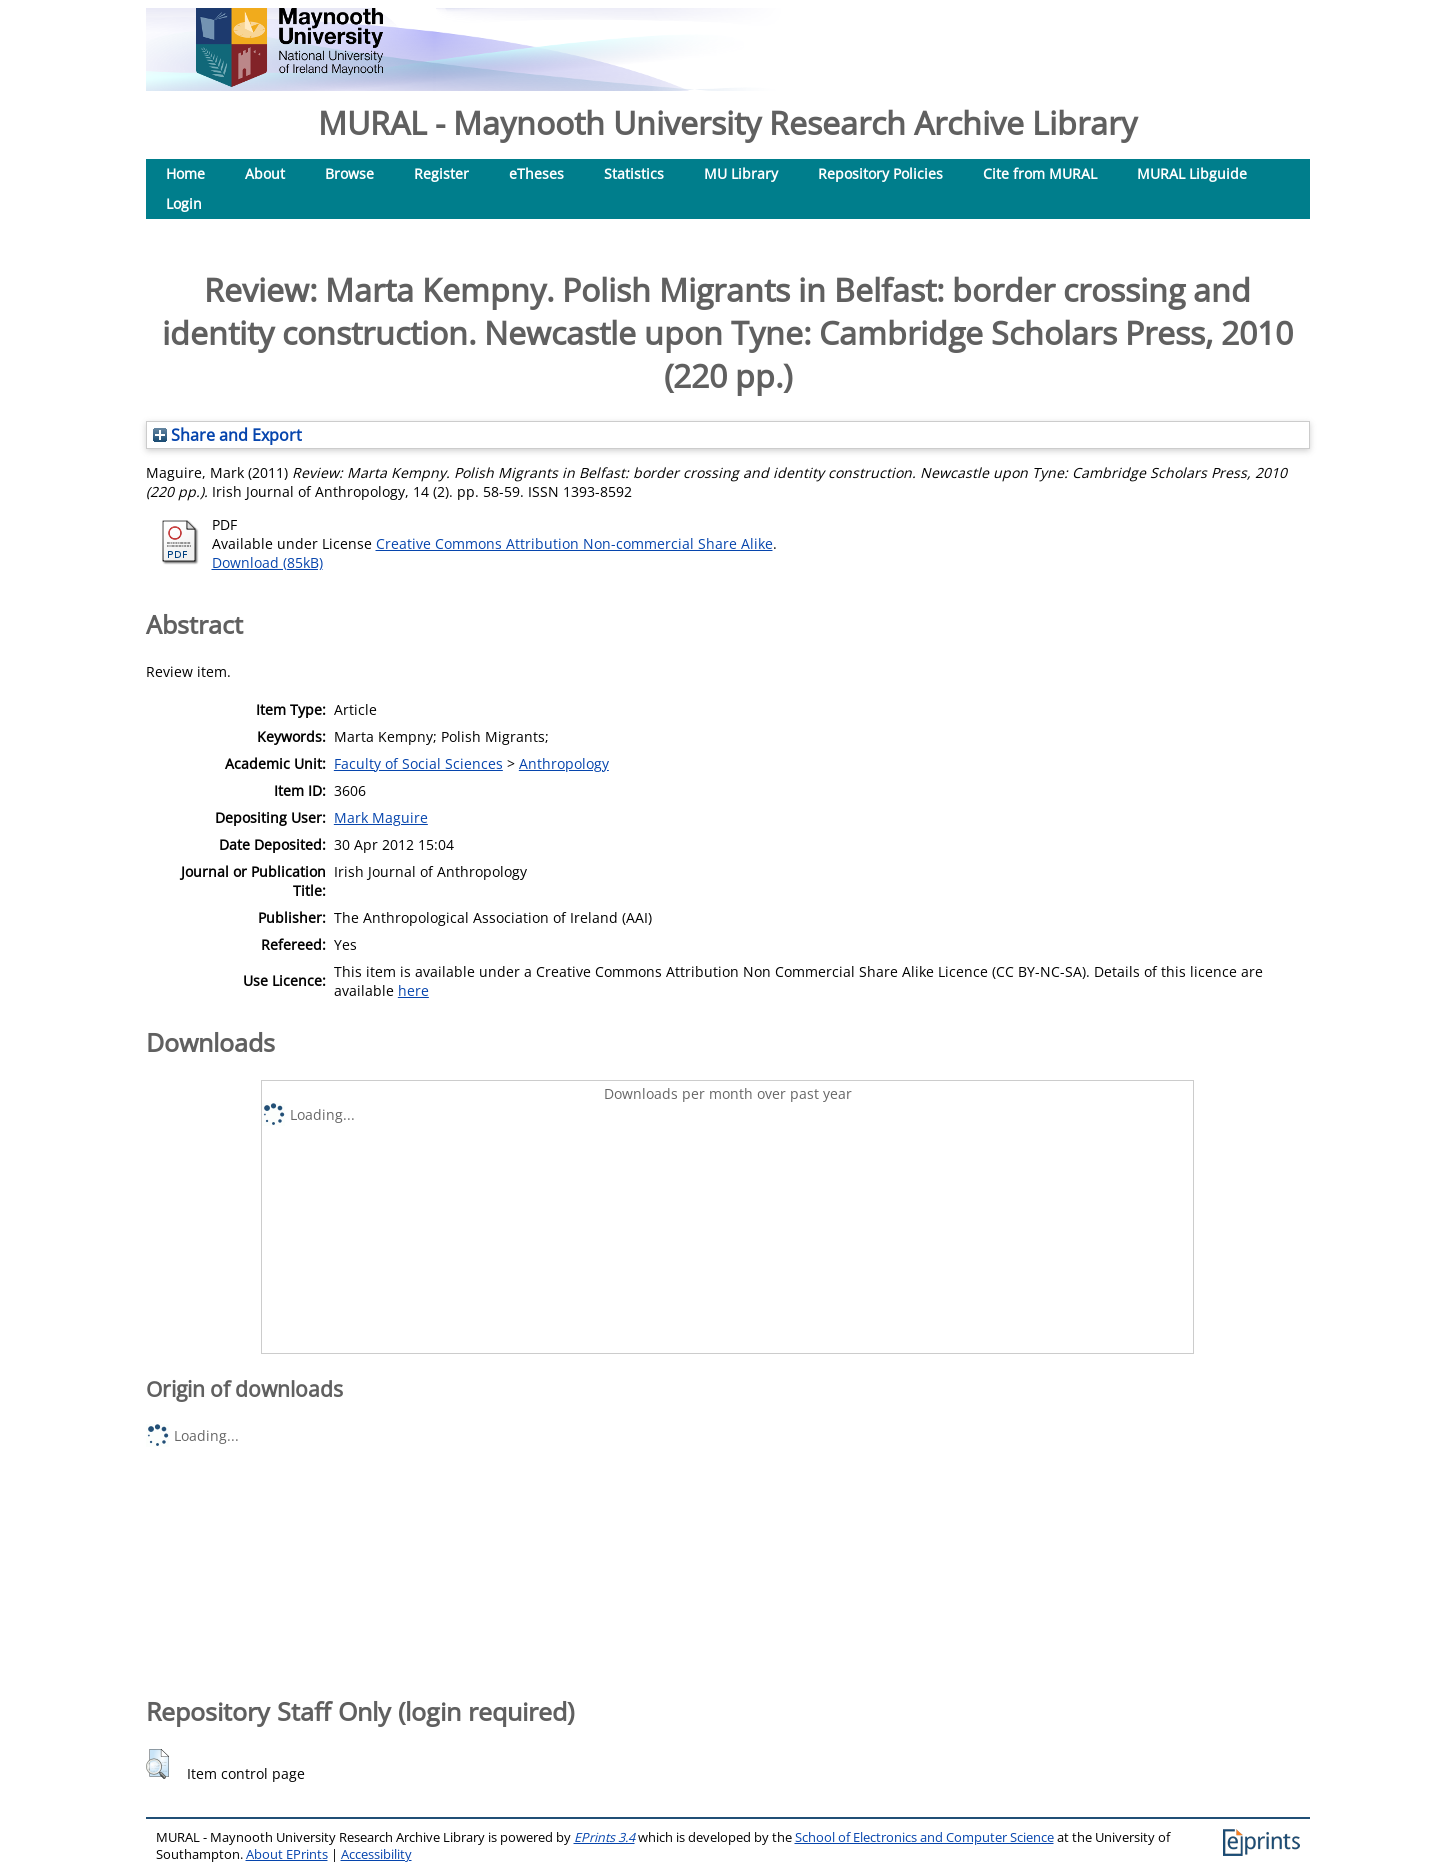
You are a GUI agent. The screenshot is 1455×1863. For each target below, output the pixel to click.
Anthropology (564, 763)
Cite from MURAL (1040, 173)
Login (184, 203)
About (265, 173)
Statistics (634, 173)
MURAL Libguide (1192, 173)
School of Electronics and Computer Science (924, 1837)
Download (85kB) (267, 562)
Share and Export (227, 435)
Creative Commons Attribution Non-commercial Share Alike (574, 543)
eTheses (536, 173)
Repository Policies (880, 173)
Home (185, 173)
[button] (157, 1764)
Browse (349, 173)
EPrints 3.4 (604, 1837)
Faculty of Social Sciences (418, 763)
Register (441, 173)
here (413, 990)
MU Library (741, 173)
